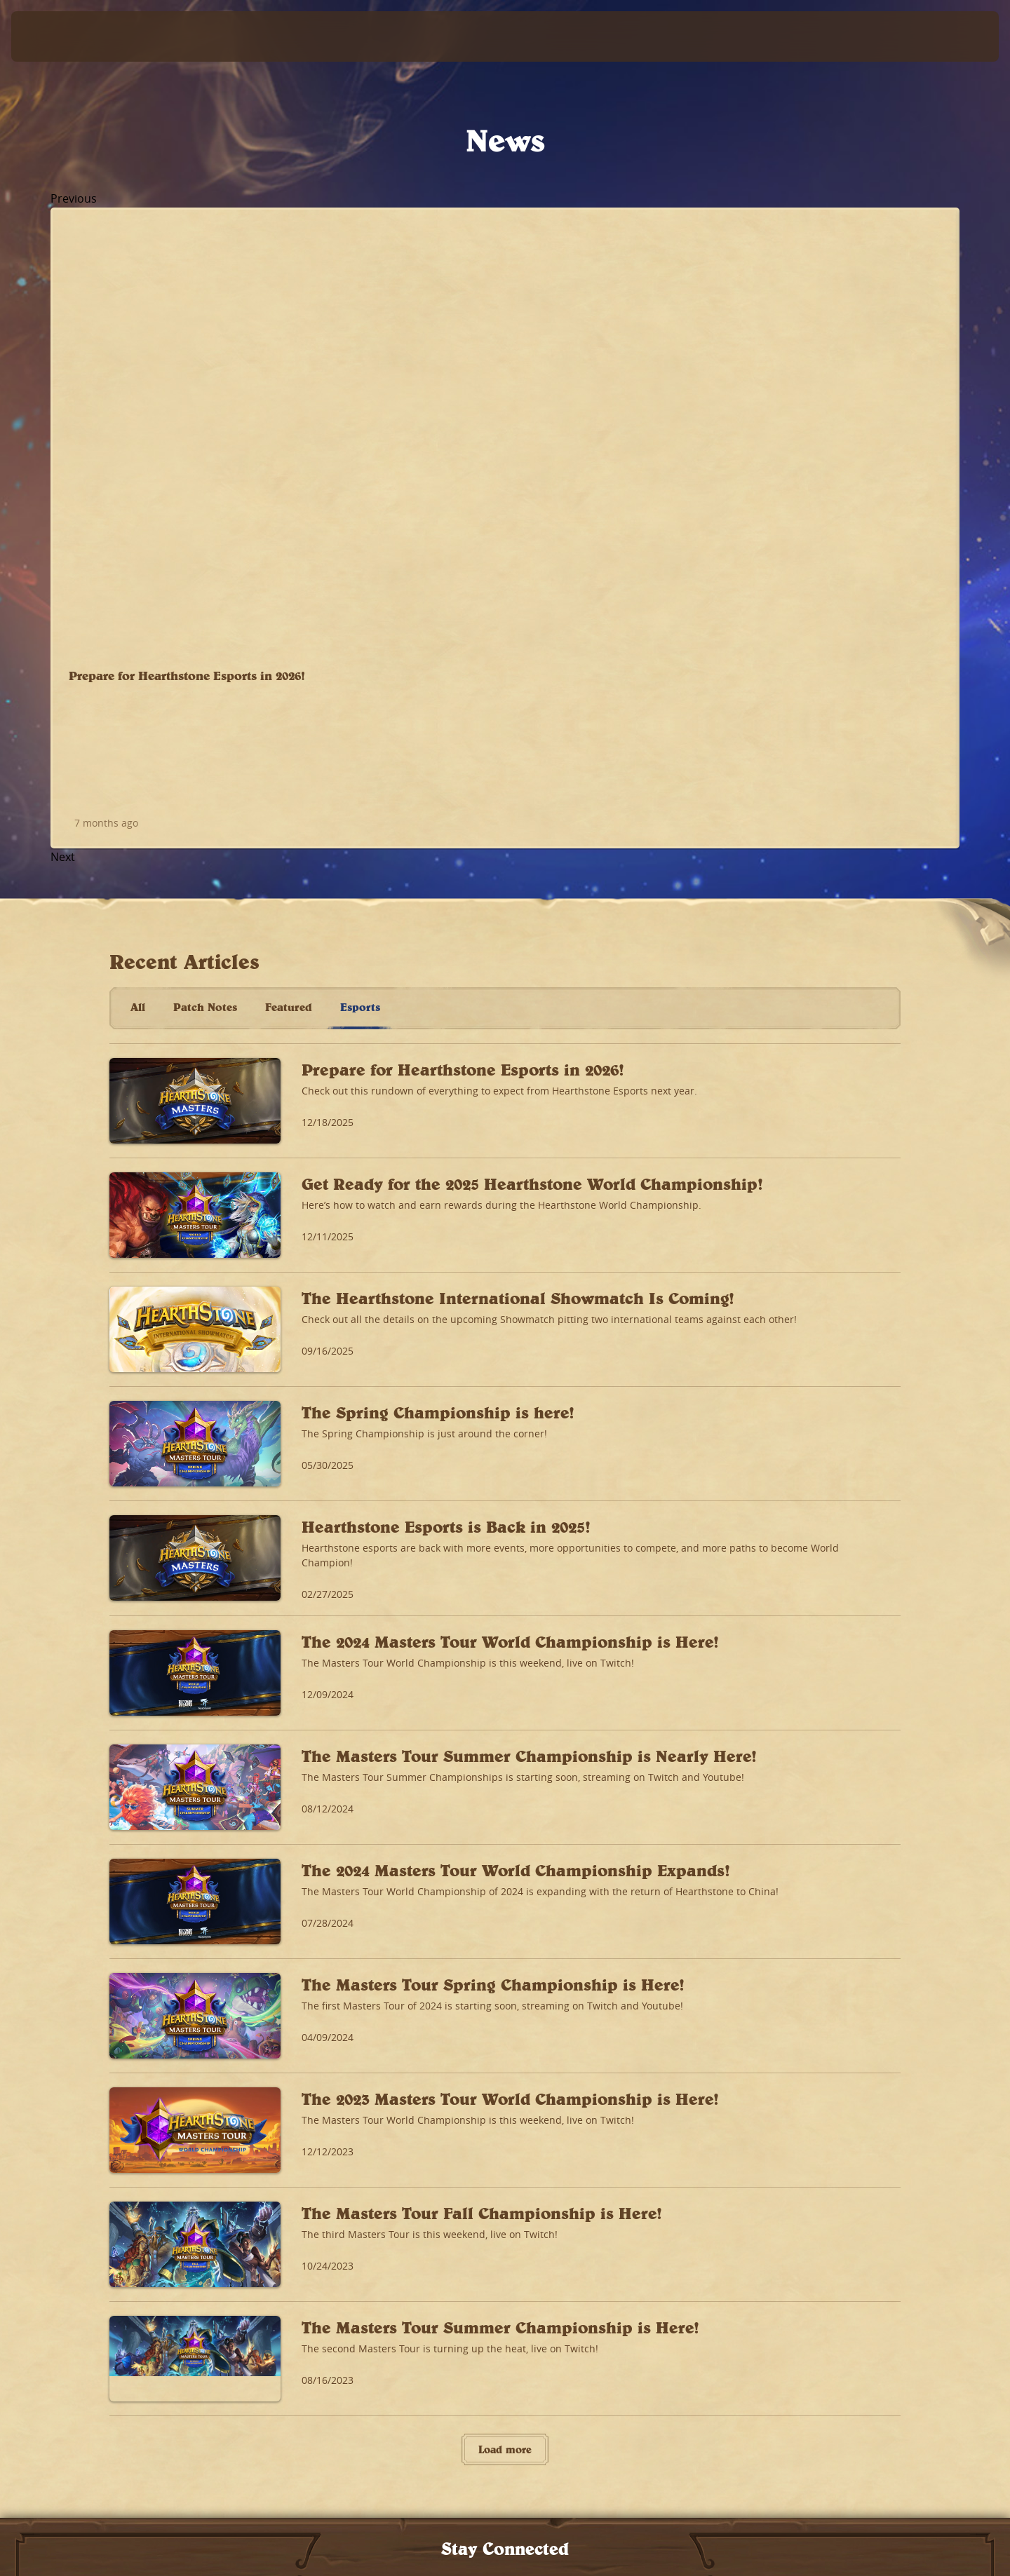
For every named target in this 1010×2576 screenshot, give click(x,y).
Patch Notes (205, 528)
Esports (360, 528)
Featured (288, 528)
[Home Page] (140, 36)
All (137, 528)
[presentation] (63, 36)
